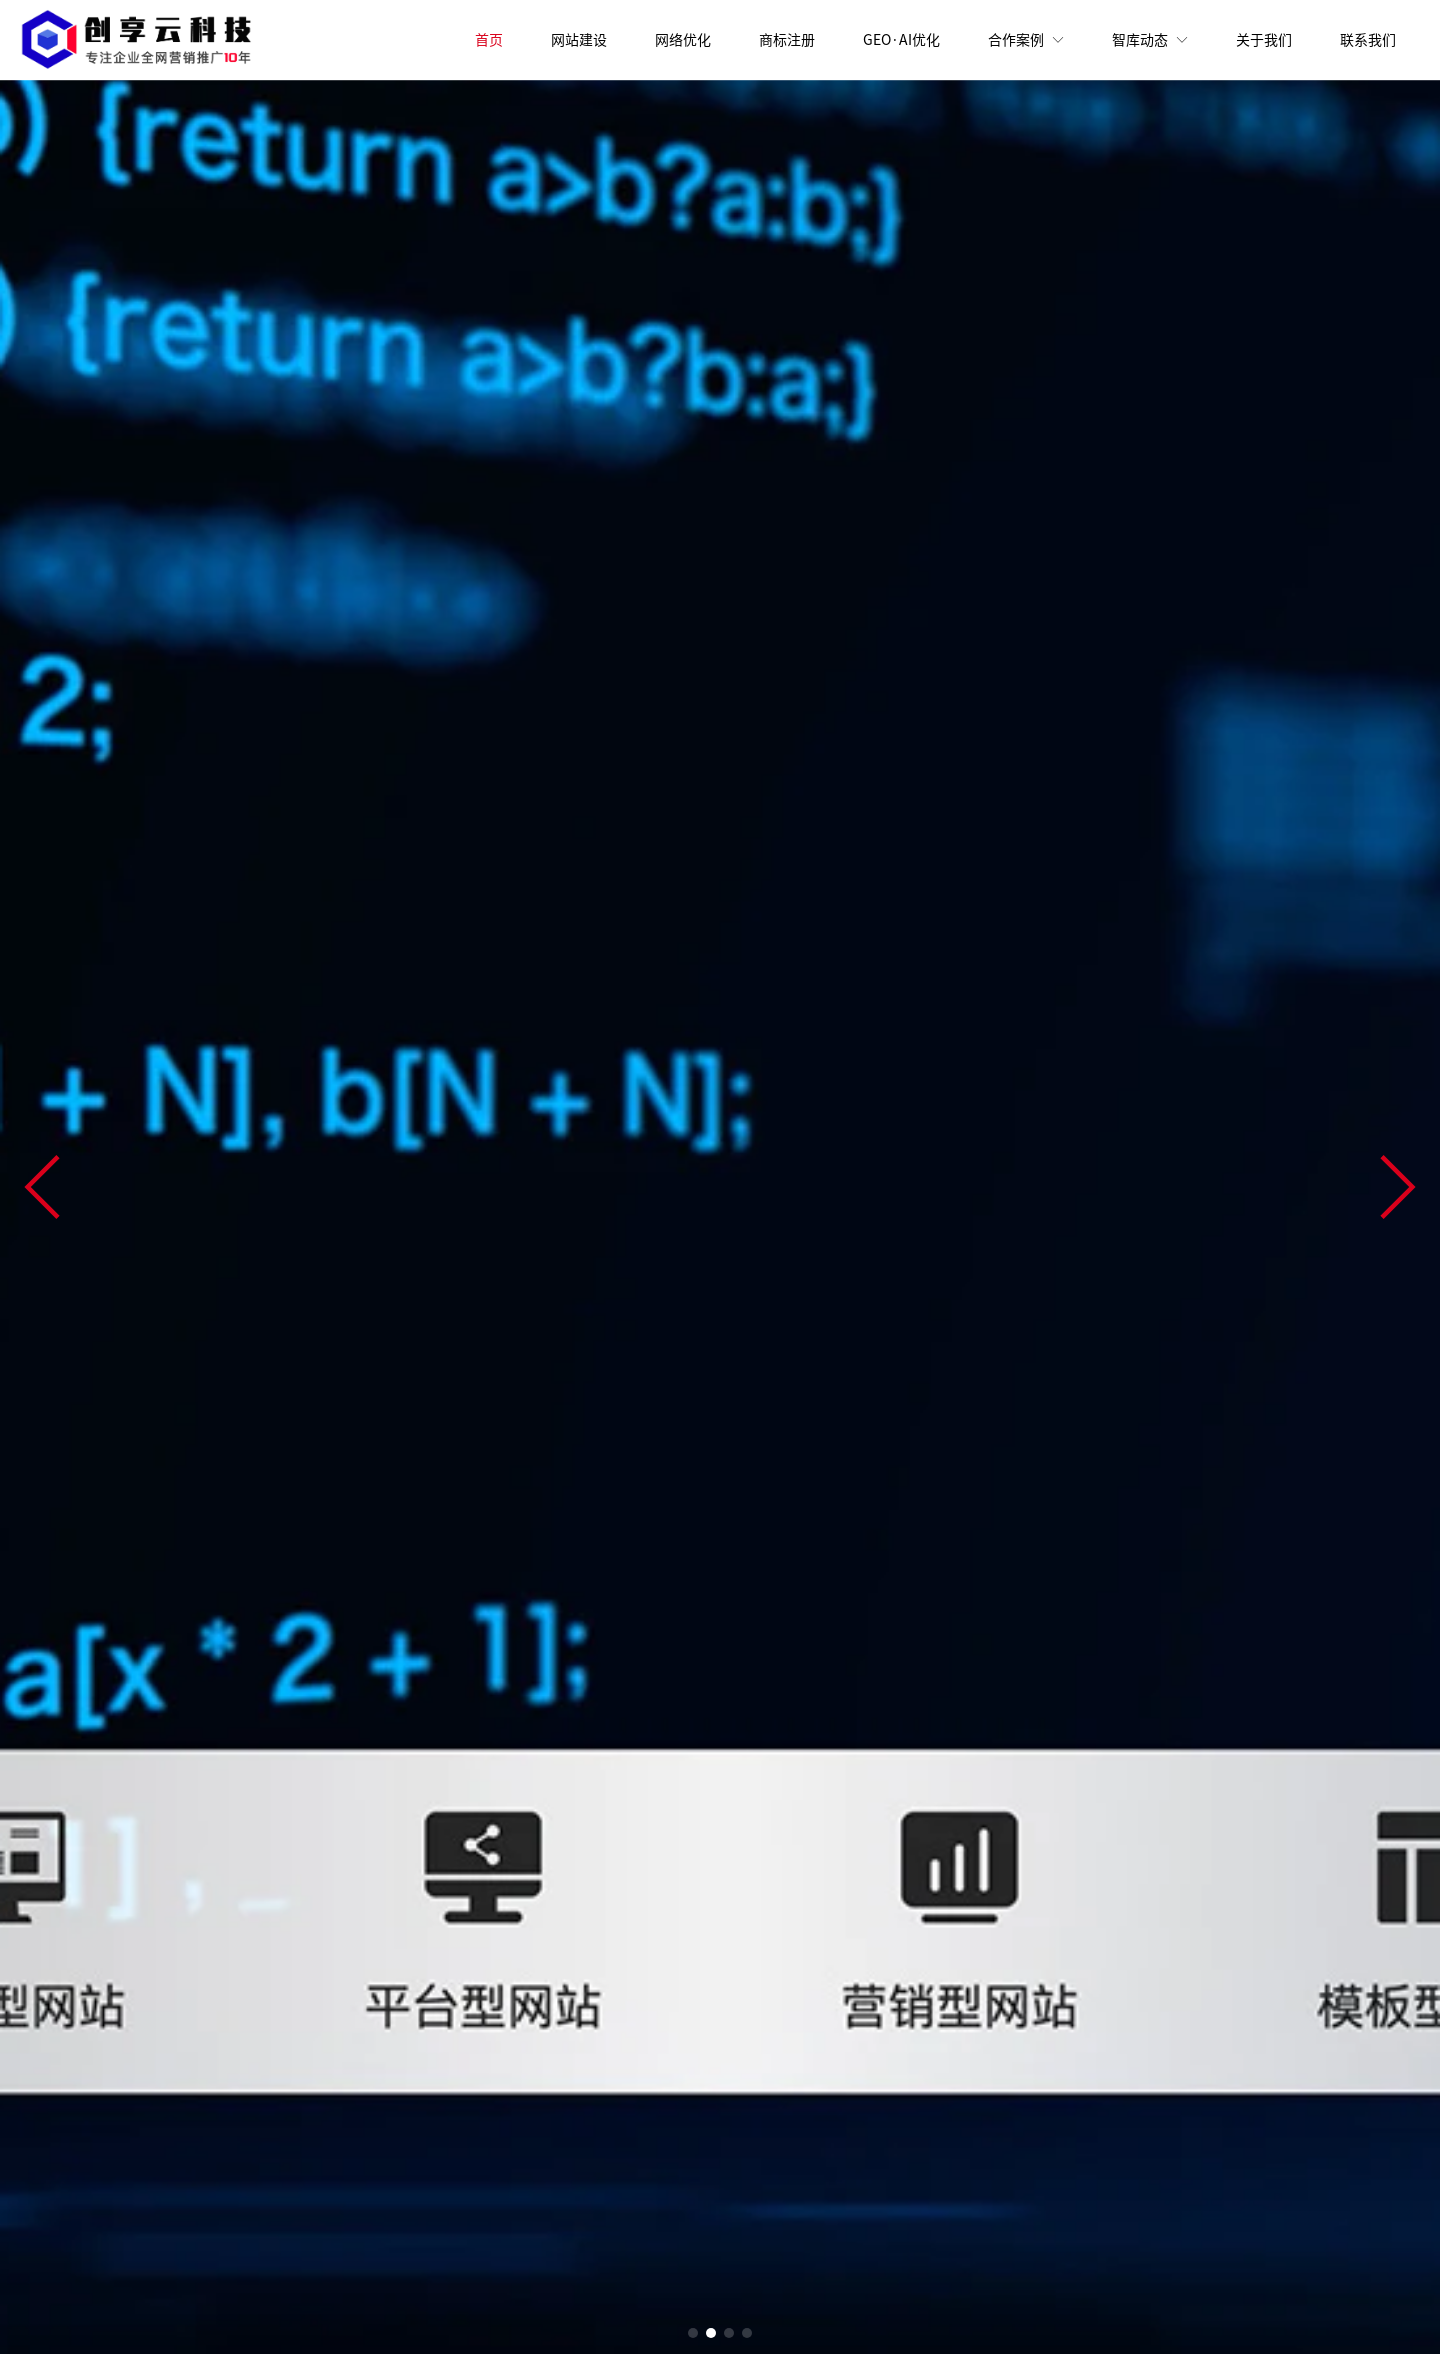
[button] (42, 1187)
